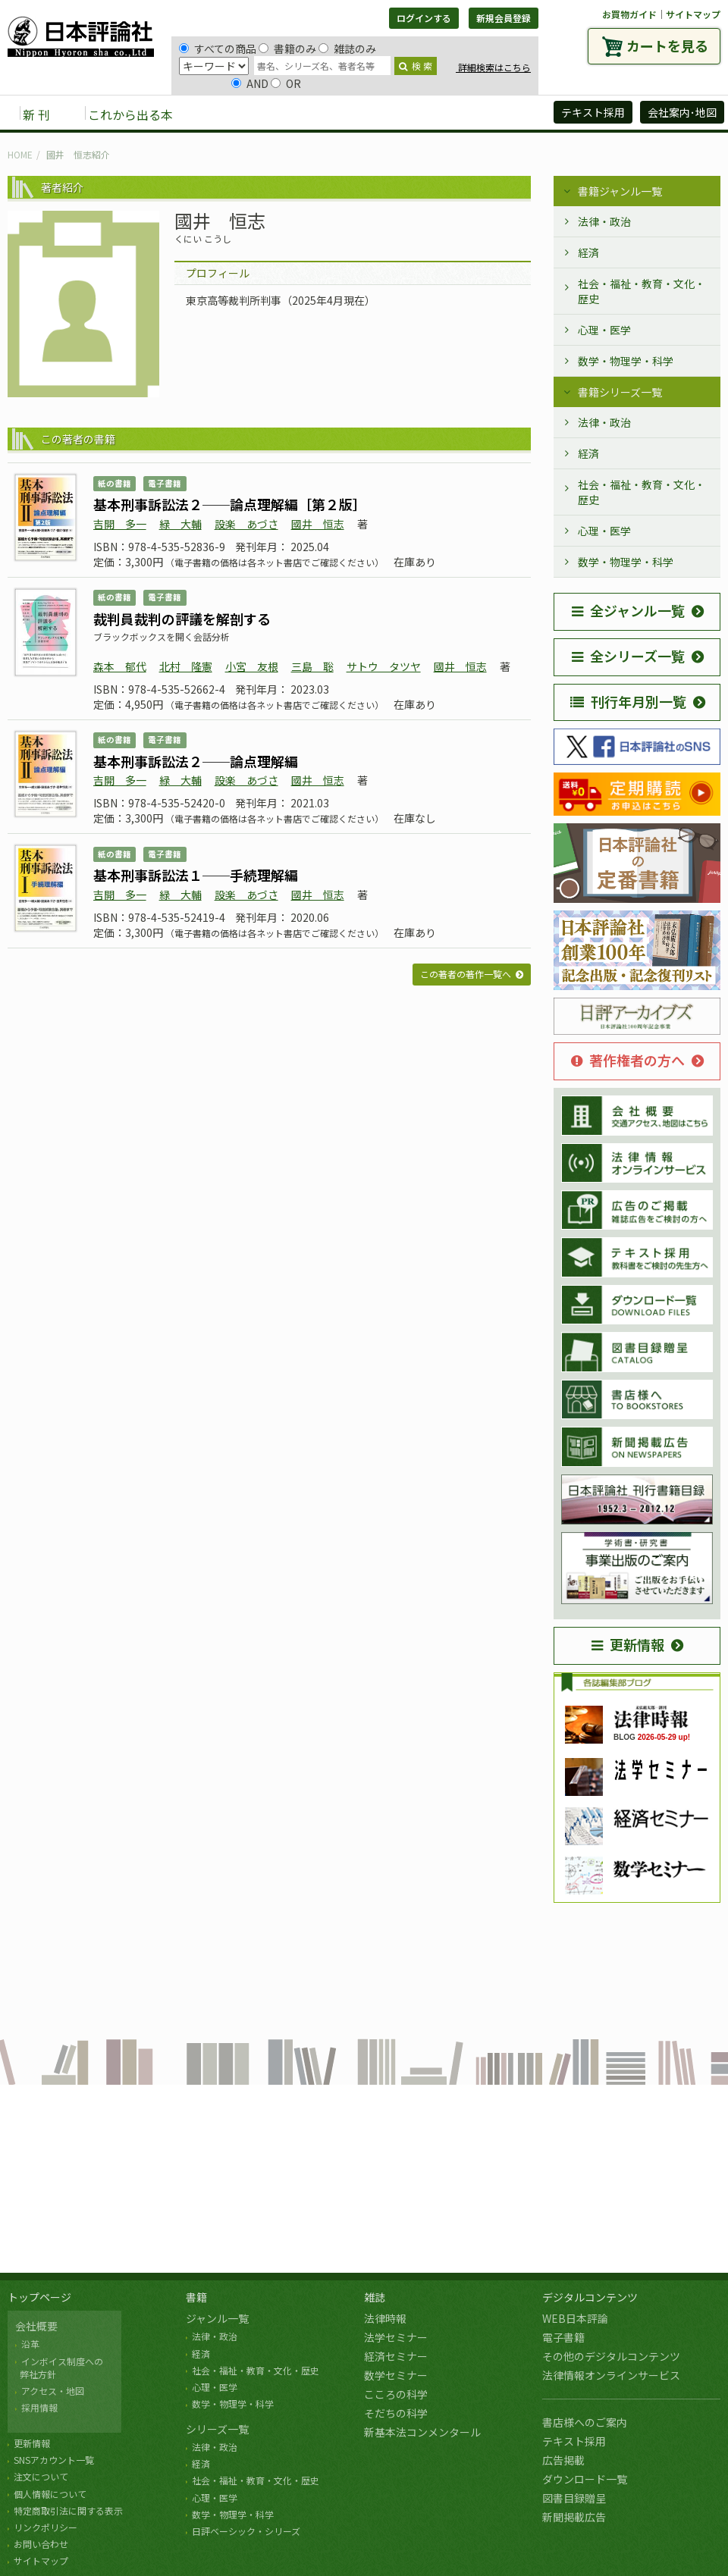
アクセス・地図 (52, 2390)
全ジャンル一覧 (628, 610)
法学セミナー (396, 2337)
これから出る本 (130, 114)
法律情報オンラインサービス (611, 2375)
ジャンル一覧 (217, 2318)
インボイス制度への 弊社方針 (59, 2367)
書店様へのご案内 (584, 2422)
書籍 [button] (220, 114)
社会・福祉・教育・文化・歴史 (641, 291)
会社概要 (36, 2325)
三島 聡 (312, 666)
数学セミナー (396, 2375)
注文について (41, 2476)
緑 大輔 (180, 523)
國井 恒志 (317, 523)
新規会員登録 (503, 17)
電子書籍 (563, 2337)
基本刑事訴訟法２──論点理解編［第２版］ (229, 504)
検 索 (415, 65)
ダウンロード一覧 (584, 2479)
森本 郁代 (119, 666)
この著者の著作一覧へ (465, 973)
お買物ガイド (629, 14)
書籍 (196, 2297)
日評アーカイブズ (486, 114)
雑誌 (374, 2297)
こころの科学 (396, 2394)
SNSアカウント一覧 (54, 2459)
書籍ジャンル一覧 (620, 191)
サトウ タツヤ (384, 666)
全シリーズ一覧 (628, 656)
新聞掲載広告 (574, 2516)
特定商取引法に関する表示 (68, 2510)
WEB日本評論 (575, 2318)
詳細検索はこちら (493, 67)
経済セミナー (396, 2356)
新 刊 (36, 114)
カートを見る (667, 45)
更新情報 (628, 1644)
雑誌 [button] (270, 114)
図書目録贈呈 (574, 2497)
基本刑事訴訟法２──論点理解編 (195, 761)
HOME (20, 154)
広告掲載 (563, 2460)
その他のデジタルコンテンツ (611, 2356)
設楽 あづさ (246, 523)
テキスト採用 (574, 2441)
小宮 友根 (251, 666)
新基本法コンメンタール (422, 2432)
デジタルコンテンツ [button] (363, 114)
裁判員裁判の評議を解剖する (182, 618)
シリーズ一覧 (217, 2429)
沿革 (30, 2343)
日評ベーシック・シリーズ (246, 2530)
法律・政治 (604, 221)
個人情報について (50, 2493)
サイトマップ (693, 14)
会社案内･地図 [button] (682, 112)
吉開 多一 (119, 523)
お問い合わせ (41, 2543)
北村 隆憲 (185, 666)
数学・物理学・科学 (625, 360)
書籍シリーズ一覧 (620, 392)
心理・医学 (604, 329)
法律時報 (385, 2318)
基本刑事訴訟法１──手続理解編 (195, 875)
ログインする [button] (424, 17)
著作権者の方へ (628, 1060)
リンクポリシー (45, 2527)
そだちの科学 (396, 2413)
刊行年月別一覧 (628, 701)
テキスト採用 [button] (593, 112)
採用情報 (39, 2407)
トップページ (39, 2297)
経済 (588, 252)
